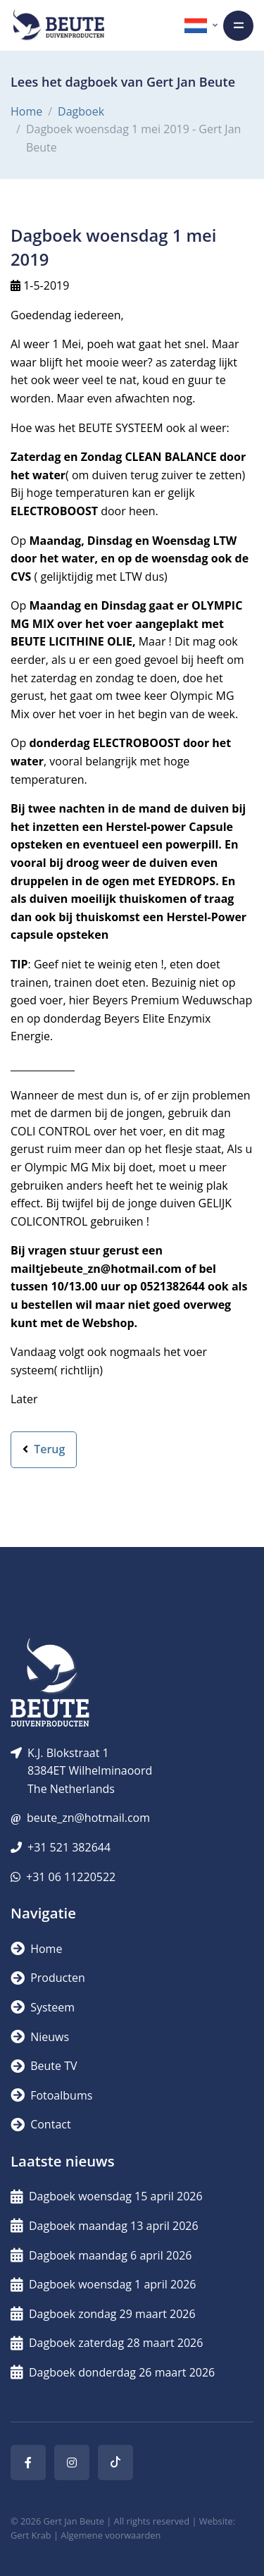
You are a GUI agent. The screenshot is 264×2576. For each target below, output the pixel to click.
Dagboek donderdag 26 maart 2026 (113, 2372)
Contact (41, 2124)
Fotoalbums (51, 2095)
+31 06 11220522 (70, 1877)
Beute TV (44, 2065)
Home (26, 111)
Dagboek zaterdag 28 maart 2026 (107, 2342)
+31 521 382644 (69, 1847)
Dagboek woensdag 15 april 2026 (107, 2196)
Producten (48, 1977)
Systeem (43, 2007)
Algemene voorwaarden (111, 2535)
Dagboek (81, 111)
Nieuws (40, 2037)
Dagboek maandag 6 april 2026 (101, 2255)
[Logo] (58, 25)
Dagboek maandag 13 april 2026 (105, 2225)
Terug (44, 1449)
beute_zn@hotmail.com (88, 1817)
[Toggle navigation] (238, 26)
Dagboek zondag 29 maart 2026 (103, 2314)
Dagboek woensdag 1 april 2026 (103, 2284)
